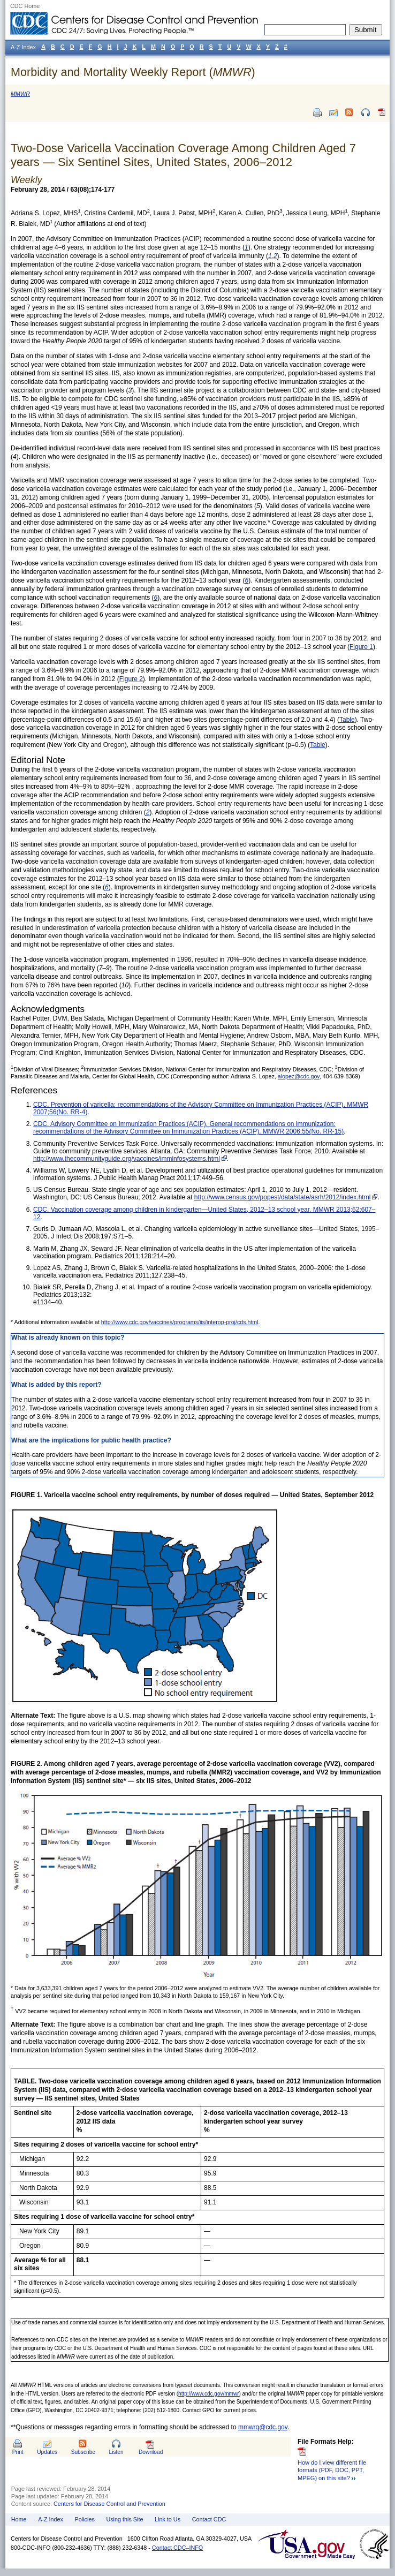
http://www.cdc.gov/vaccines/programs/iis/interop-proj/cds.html (180, 1322)
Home (19, 2519)
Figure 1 (361, 647)
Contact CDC (209, 2519)
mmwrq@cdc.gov (262, 2427)
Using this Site (124, 2519)
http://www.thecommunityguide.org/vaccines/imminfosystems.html (126, 1158)
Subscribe (83, 2452)
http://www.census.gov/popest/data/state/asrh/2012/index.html (282, 1197)
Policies (85, 2519)
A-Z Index (50, 2519)
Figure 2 (131, 679)
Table (347, 719)
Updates (47, 2452)
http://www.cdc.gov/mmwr (208, 2394)
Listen (116, 2452)
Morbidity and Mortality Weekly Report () (133, 72)
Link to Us (167, 2519)
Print (18, 2452)
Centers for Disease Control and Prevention (109, 2504)
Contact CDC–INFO (177, 2547)
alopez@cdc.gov (299, 1076)
